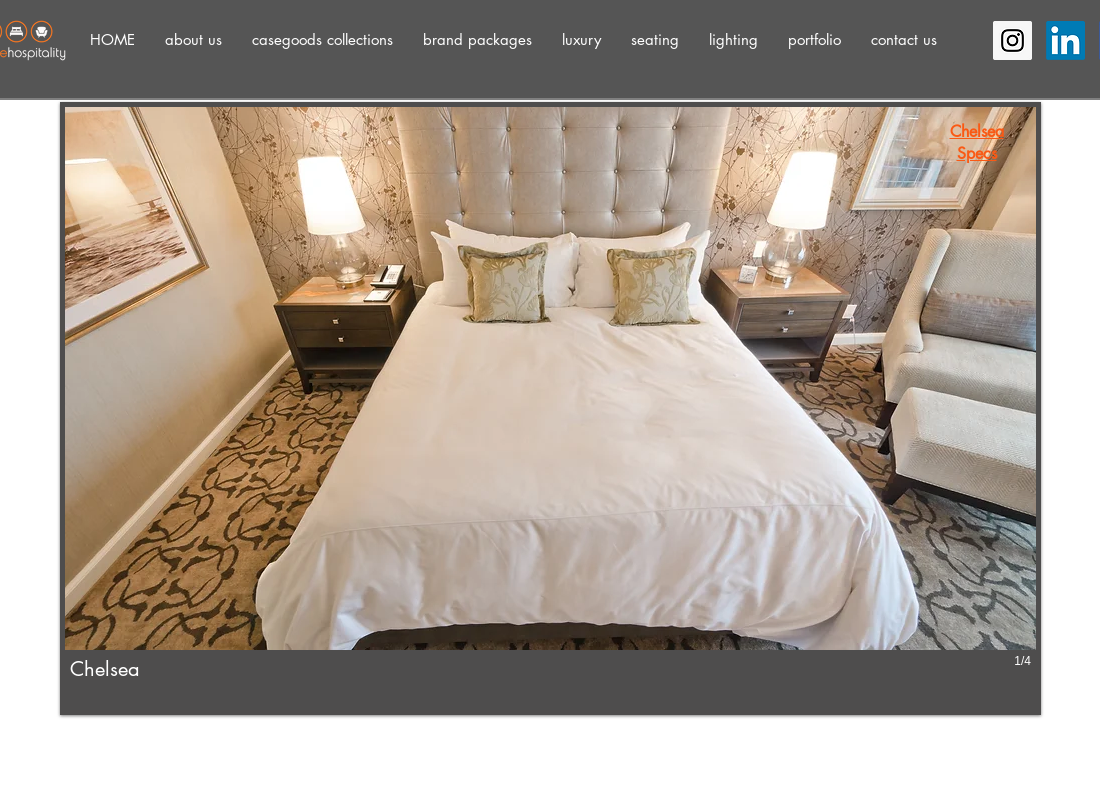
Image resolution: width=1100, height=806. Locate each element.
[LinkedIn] (1065, 40)
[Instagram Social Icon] (1012, 40)
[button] (193, 39)
